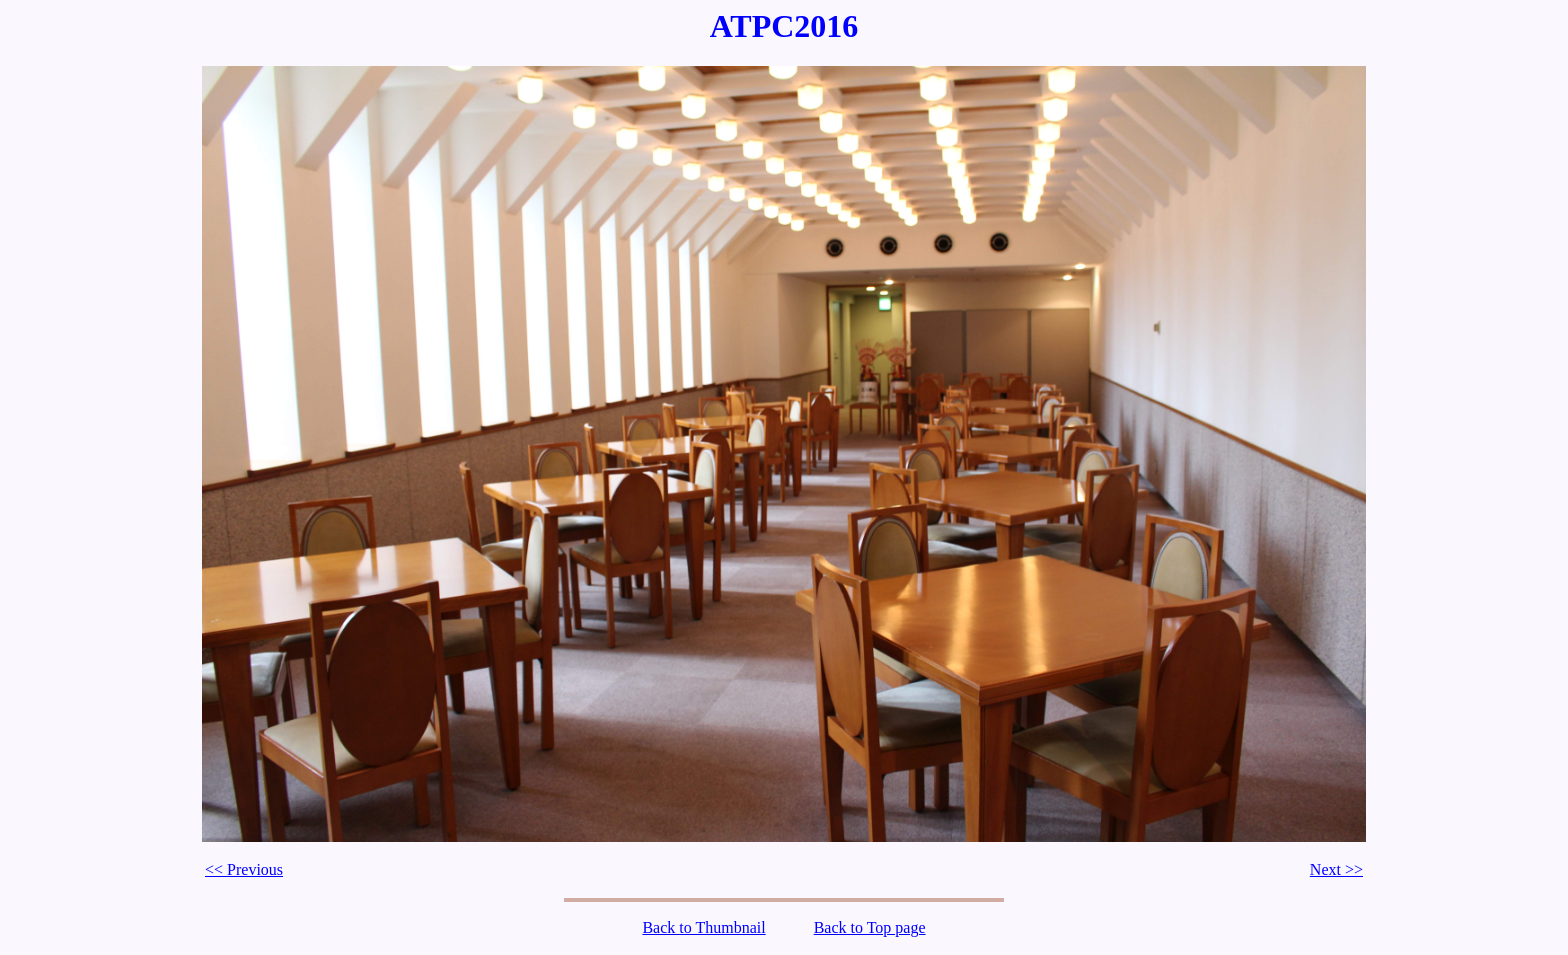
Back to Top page (870, 927)
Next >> (1336, 869)
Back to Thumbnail (703, 927)
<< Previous (244, 869)
